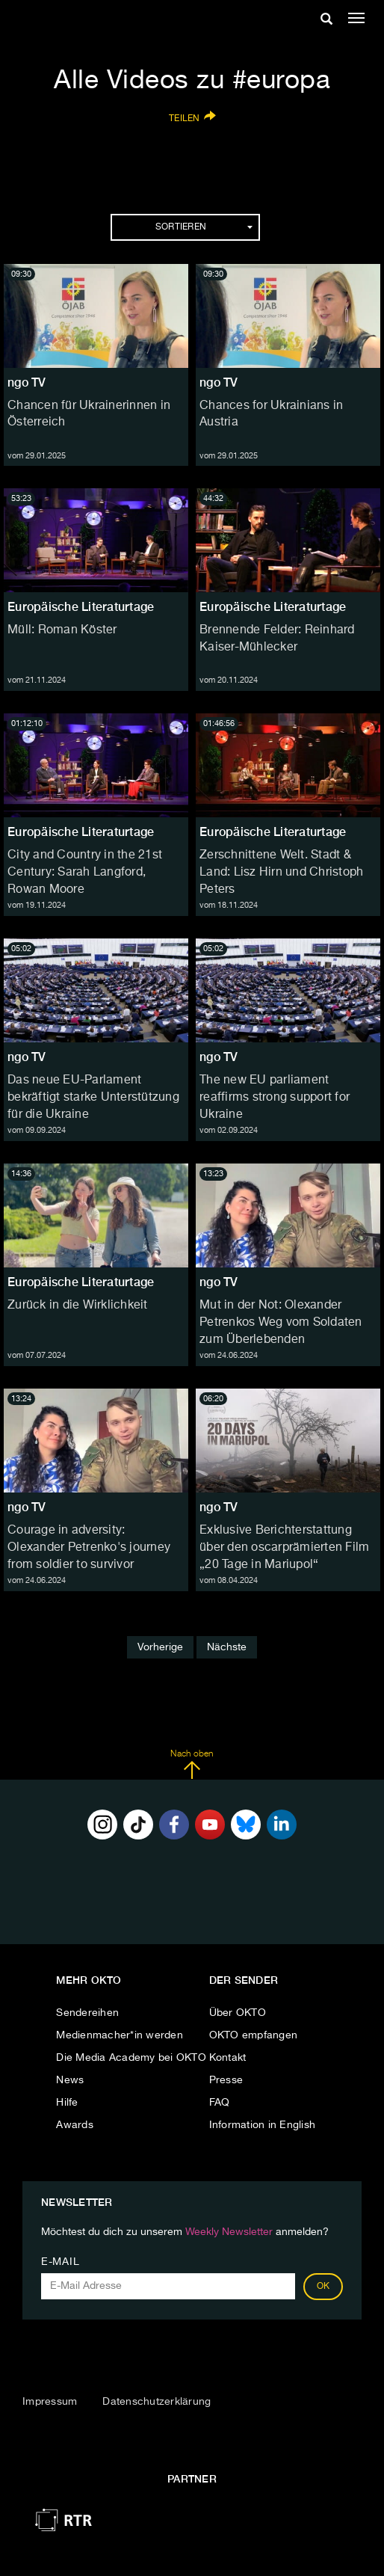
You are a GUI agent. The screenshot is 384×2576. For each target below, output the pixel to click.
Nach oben (191, 1765)
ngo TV (26, 382)
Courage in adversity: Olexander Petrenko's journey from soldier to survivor (88, 1548)
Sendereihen (87, 2013)
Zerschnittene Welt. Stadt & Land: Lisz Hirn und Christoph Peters (281, 872)
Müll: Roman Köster (62, 630)
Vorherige (160, 1647)
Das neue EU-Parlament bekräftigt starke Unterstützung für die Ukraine (93, 1098)
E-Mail (60, 2262)
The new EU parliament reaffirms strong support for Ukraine (274, 1098)
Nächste (227, 1647)
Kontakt (228, 2058)
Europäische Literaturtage (80, 607)
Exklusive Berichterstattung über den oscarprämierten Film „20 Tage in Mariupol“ (284, 1548)
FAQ (219, 2102)
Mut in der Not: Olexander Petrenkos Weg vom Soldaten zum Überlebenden (280, 1323)
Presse (226, 2080)
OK (323, 2286)
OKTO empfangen (253, 2035)
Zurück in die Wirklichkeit (77, 1306)
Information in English (262, 2125)
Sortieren (204, 227)
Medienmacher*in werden (119, 2035)
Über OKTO (237, 2013)
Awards (74, 2125)
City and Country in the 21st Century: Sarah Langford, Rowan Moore (84, 872)
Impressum (49, 2402)
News (70, 2080)
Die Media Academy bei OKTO (131, 2058)
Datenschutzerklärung (156, 2402)
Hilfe (67, 2102)
